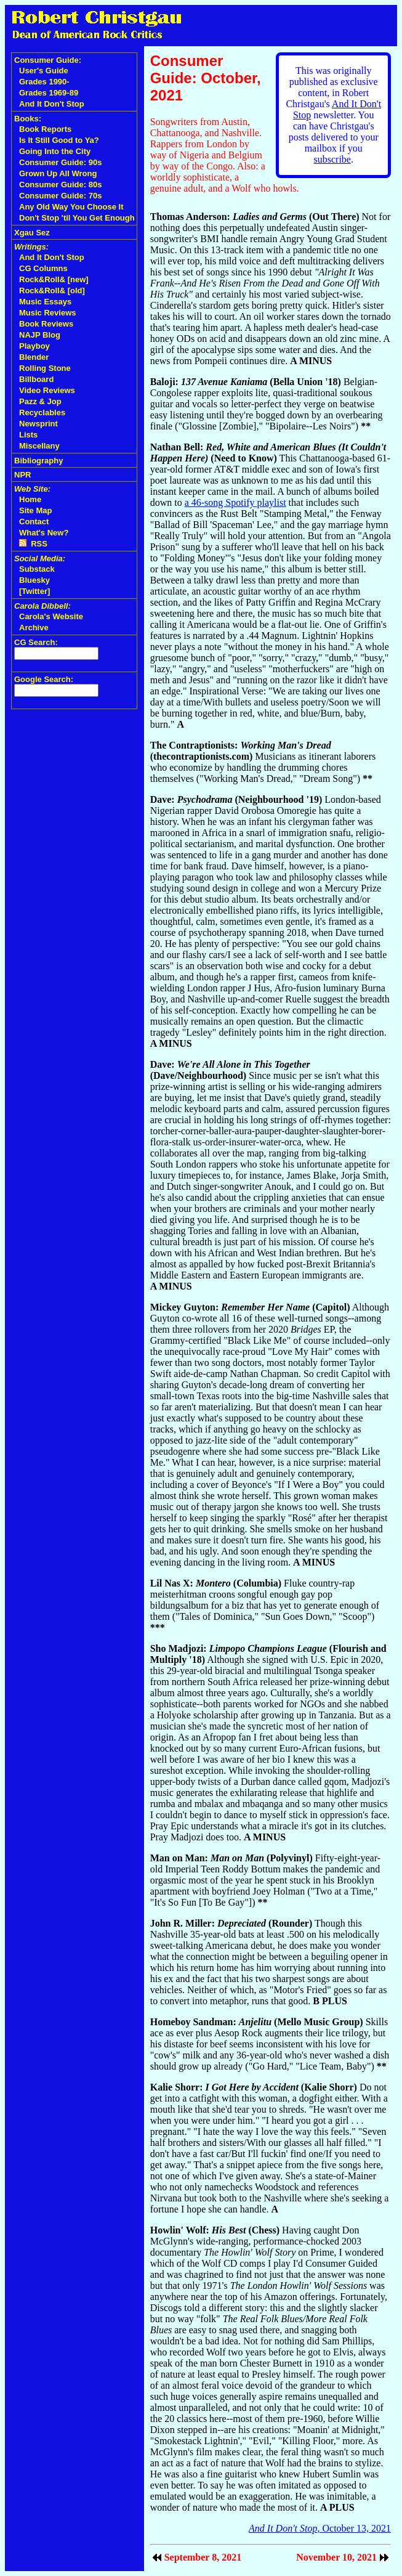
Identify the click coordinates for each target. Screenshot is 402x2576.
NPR (22, 474)
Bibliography (38, 460)
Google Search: (43, 679)
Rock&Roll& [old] (52, 290)
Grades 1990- (44, 81)
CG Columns (43, 268)
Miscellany (39, 445)
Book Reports (45, 129)
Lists (28, 434)
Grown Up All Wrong (58, 173)
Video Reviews (47, 390)
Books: (27, 118)
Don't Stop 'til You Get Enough (77, 217)
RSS (33, 543)
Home (30, 499)
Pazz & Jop (40, 401)
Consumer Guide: (47, 60)
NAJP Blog (39, 334)
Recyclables (42, 412)
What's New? (43, 532)
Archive (34, 627)
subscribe (332, 159)
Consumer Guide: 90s (60, 162)
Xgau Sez (32, 232)
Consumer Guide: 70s (60, 195)
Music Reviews (47, 312)
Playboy (34, 346)
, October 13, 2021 (320, 2528)
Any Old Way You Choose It (71, 206)
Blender (34, 357)
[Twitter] (34, 591)
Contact (34, 521)
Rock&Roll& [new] (54, 279)
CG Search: (36, 642)
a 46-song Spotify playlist (235, 502)
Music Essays (45, 301)
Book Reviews (46, 323)
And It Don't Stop (51, 103)
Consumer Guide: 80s (60, 184)
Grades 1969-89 (48, 92)
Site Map (35, 510)
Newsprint (38, 423)
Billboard (36, 379)
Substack (37, 569)
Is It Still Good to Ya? (59, 140)
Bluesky (34, 580)
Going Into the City (54, 151)
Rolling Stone (45, 368)
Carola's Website (51, 616)
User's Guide (43, 70)
